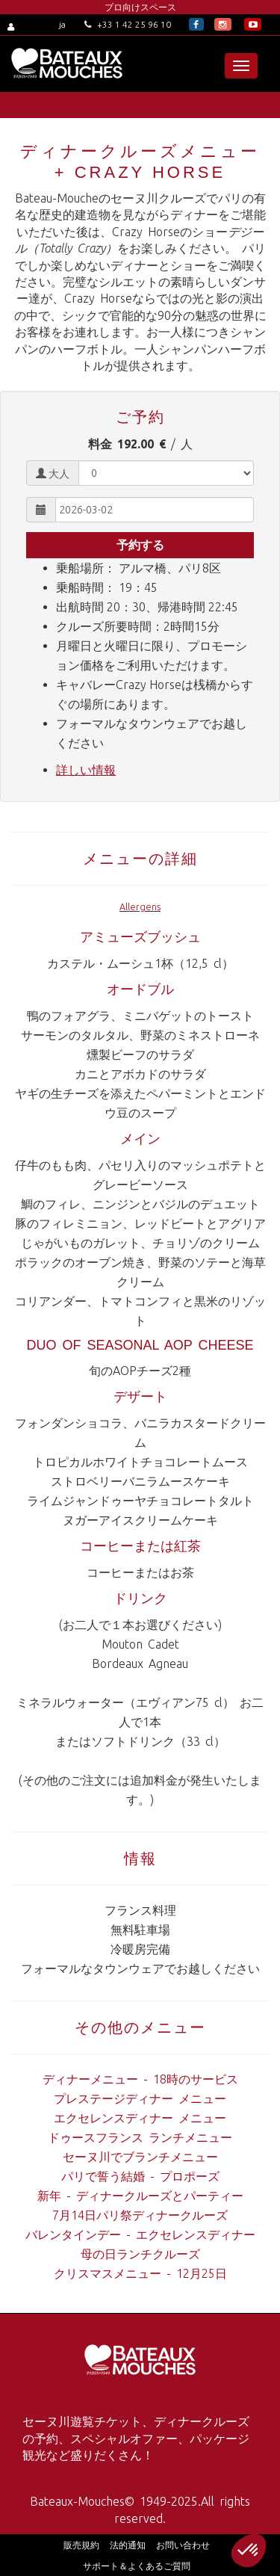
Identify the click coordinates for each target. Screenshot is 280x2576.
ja (62, 24)
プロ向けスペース (140, 7)
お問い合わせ (183, 2545)
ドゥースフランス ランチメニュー (140, 2137)
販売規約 (81, 2545)
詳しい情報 (86, 769)
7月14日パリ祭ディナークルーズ (140, 2215)
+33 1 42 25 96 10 (127, 24)
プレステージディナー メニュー (140, 2098)
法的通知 (128, 2545)
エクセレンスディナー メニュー (140, 2118)
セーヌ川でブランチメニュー (140, 2156)
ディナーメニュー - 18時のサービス (140, 2079)
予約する (140, 545)
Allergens (140, 906)
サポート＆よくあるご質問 (136, 2566)
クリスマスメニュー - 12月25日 (140, 2273)
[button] (249, 2551)
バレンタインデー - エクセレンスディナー (140, 2234)
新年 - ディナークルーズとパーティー (140, 2195)
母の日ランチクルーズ (140, 2254)
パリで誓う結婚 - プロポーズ (140, 2176)
